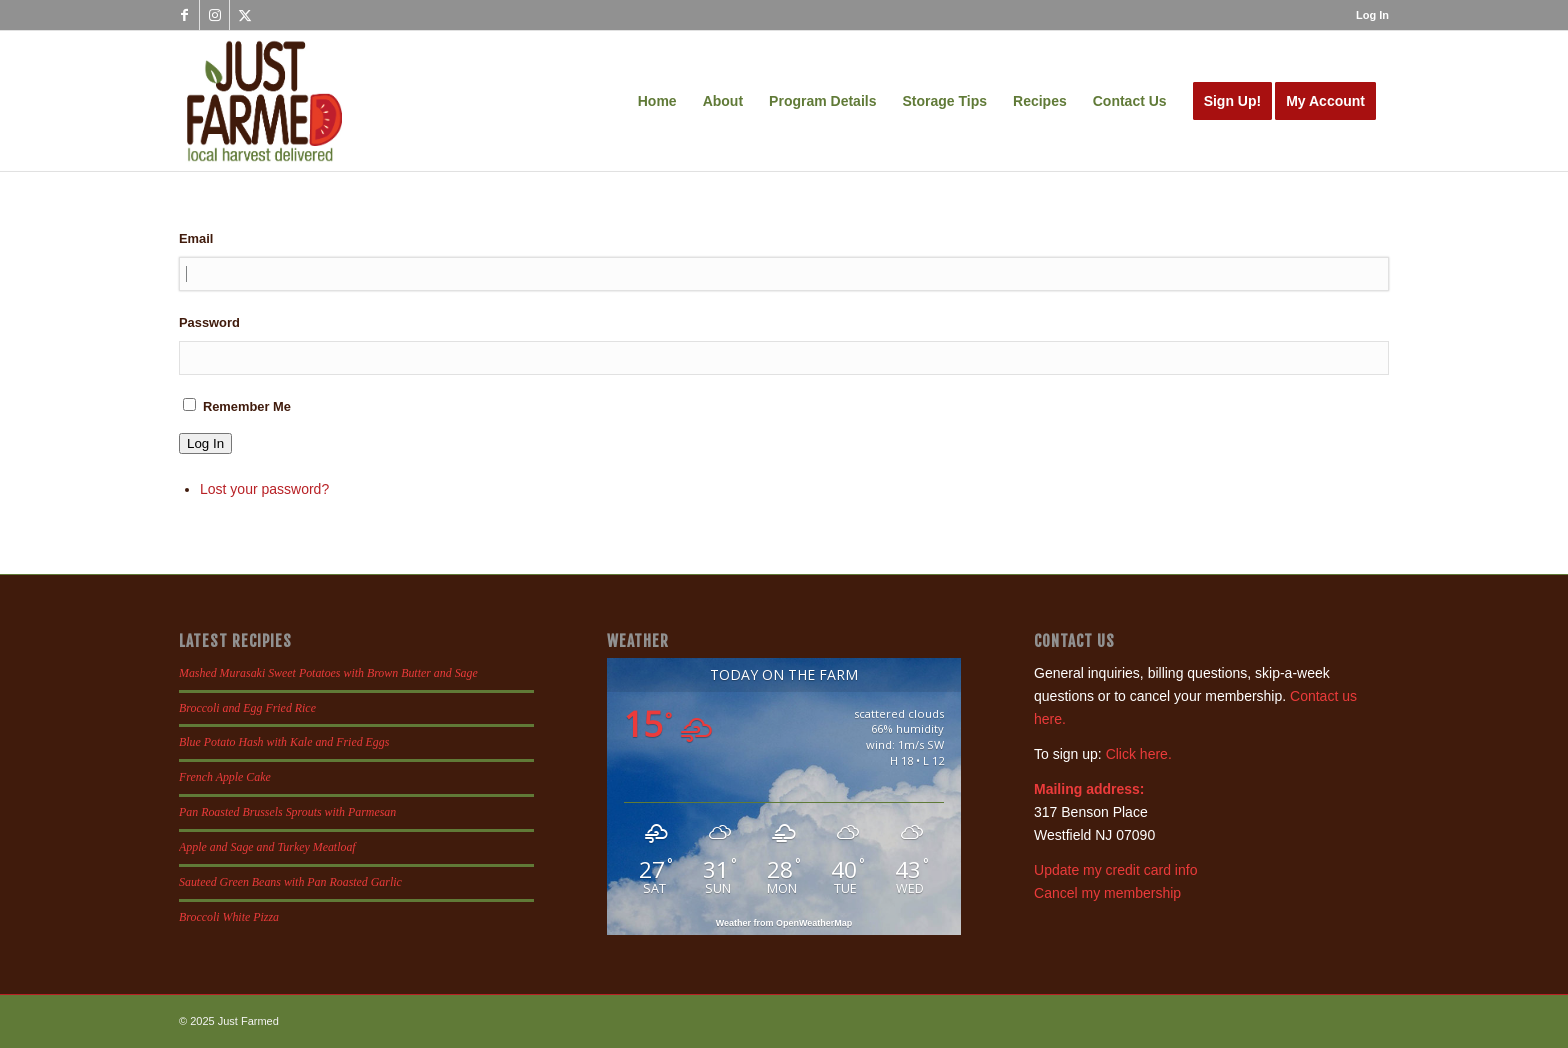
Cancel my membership (1107, 893)
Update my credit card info (1115, 870)
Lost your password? (264, 489)
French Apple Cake (225, 777)
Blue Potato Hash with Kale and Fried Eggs (284, 742)
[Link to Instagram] (214, 15)
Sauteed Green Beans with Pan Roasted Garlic (290, 882)
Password (209, 322)
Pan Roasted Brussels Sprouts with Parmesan (287, 812)
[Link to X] (245, 15)
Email (196, 238)
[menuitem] (1367, 15)
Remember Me (247, 406)
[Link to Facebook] (184, 15)
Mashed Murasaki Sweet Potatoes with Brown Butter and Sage (328, 673)
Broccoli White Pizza (229, 917)
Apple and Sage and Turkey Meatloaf (267, 847)
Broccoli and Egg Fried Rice (247, 708)
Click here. (1139, 754)
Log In (1372, 15)
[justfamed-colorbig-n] (264, 101)
